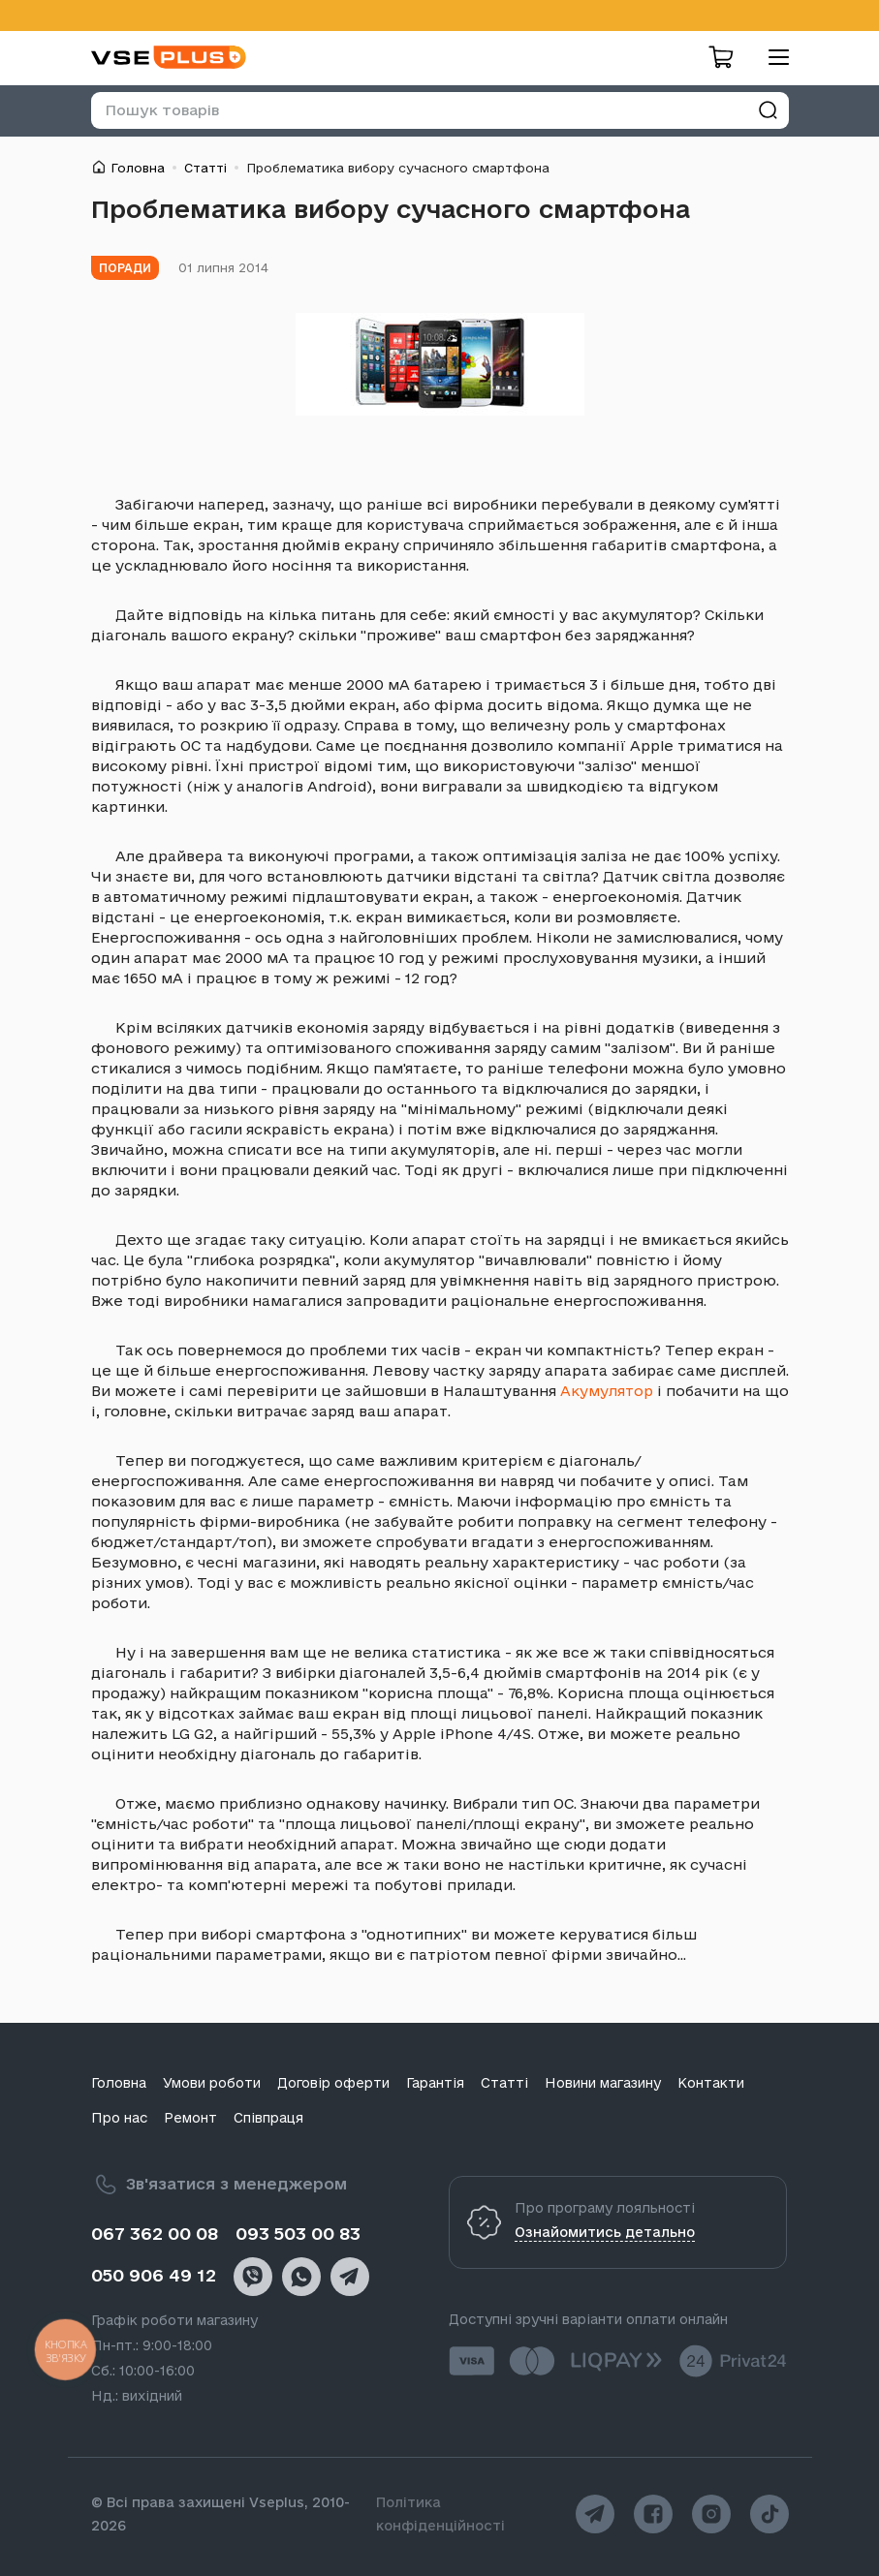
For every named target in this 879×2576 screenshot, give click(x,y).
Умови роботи (212, 2083)
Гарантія (435, 2083)
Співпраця (268, 2118)
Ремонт (190, 2118)
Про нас (119, 2118)
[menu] (771, 56)
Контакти (710, 2083)
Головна (137, 167)
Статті (205, 167)
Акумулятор (606, 1390)
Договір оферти (333, 2083)
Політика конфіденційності (440, 2514)
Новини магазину (603, 2083)
